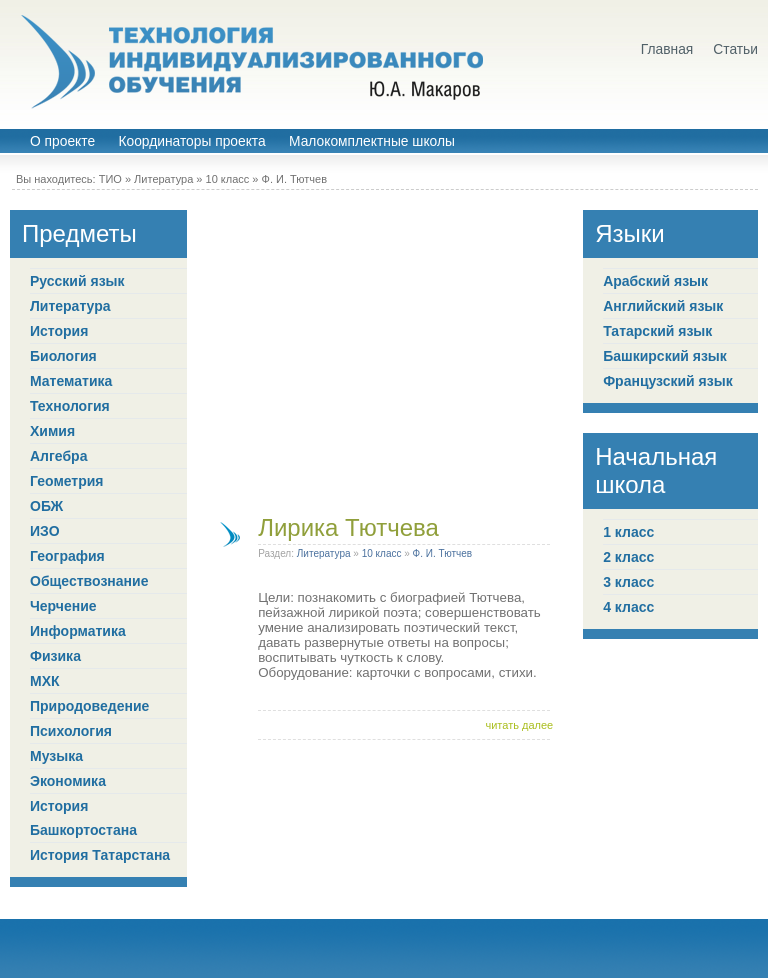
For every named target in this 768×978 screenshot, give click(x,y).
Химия (52, 431)
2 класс (628, 557)
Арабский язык (655, 281)
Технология (70, 406)
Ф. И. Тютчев (294, 179)
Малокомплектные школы (372, 141)
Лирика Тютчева (348, 527)
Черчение (63, 606)
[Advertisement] (385, 350)
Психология (71, 731)
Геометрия (67, 481)
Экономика (68, 781)
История (59, 331)
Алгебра (58, 456)
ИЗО (45, 531)
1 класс (628, 532)
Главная (667, 49)
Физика (55, 656)
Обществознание (89, 581)
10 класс (228, 179)
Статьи (735, 49)
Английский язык (663, 306)
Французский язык (668, 381)
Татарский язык (657, 331)
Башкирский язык (665, 356)
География (67, 556)
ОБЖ (46, 506)
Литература (163, 179)
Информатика (78, 631)
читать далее (519, 725)
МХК (45, 681)
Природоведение (89, 706)
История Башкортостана (83, 818)
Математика (71, 381)
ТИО (110, 179)
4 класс (628, 607)
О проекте (62, 141)
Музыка (56, 756)
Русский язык (77, 281)
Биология (63, 356)
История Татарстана (100, 855)
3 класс (628, 582)
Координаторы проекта (191, 141)
